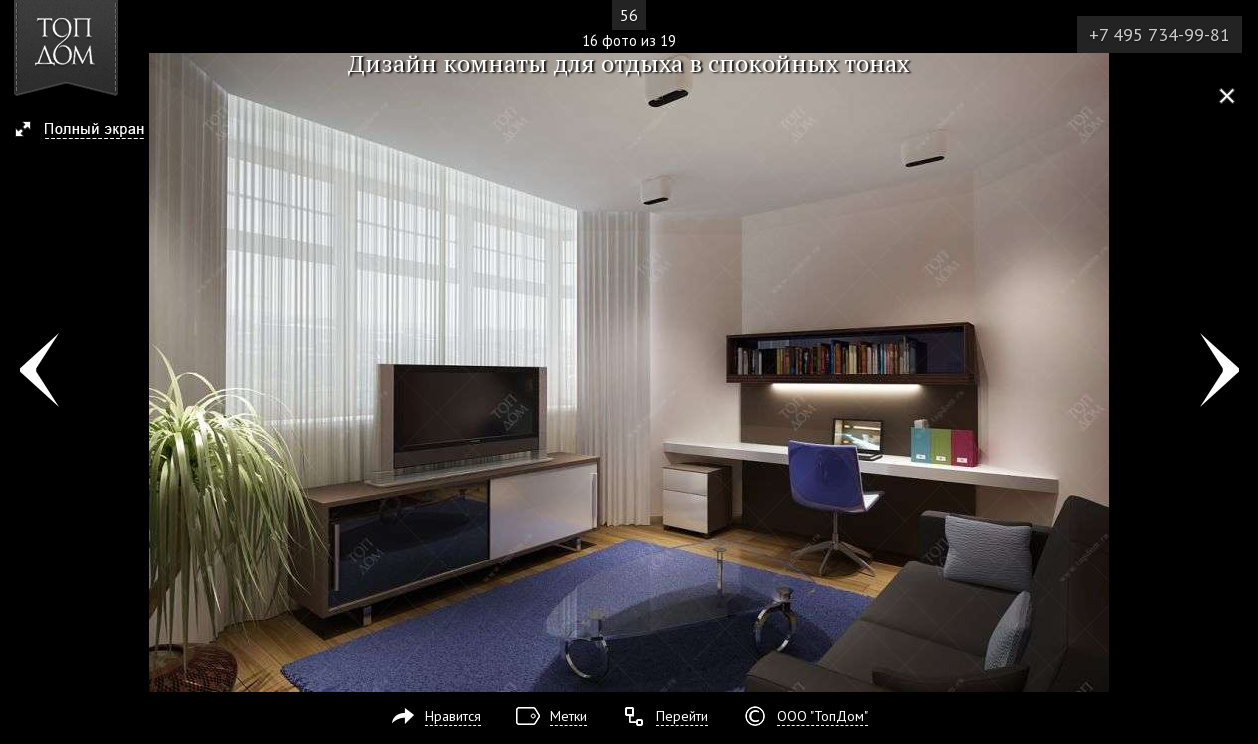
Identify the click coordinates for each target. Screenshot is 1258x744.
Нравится (453, 716)
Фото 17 (1219, 372)
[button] (88, 131)
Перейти (682, 716)
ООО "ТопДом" (822, 716)
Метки (568, 716)
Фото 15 (38, 372)
